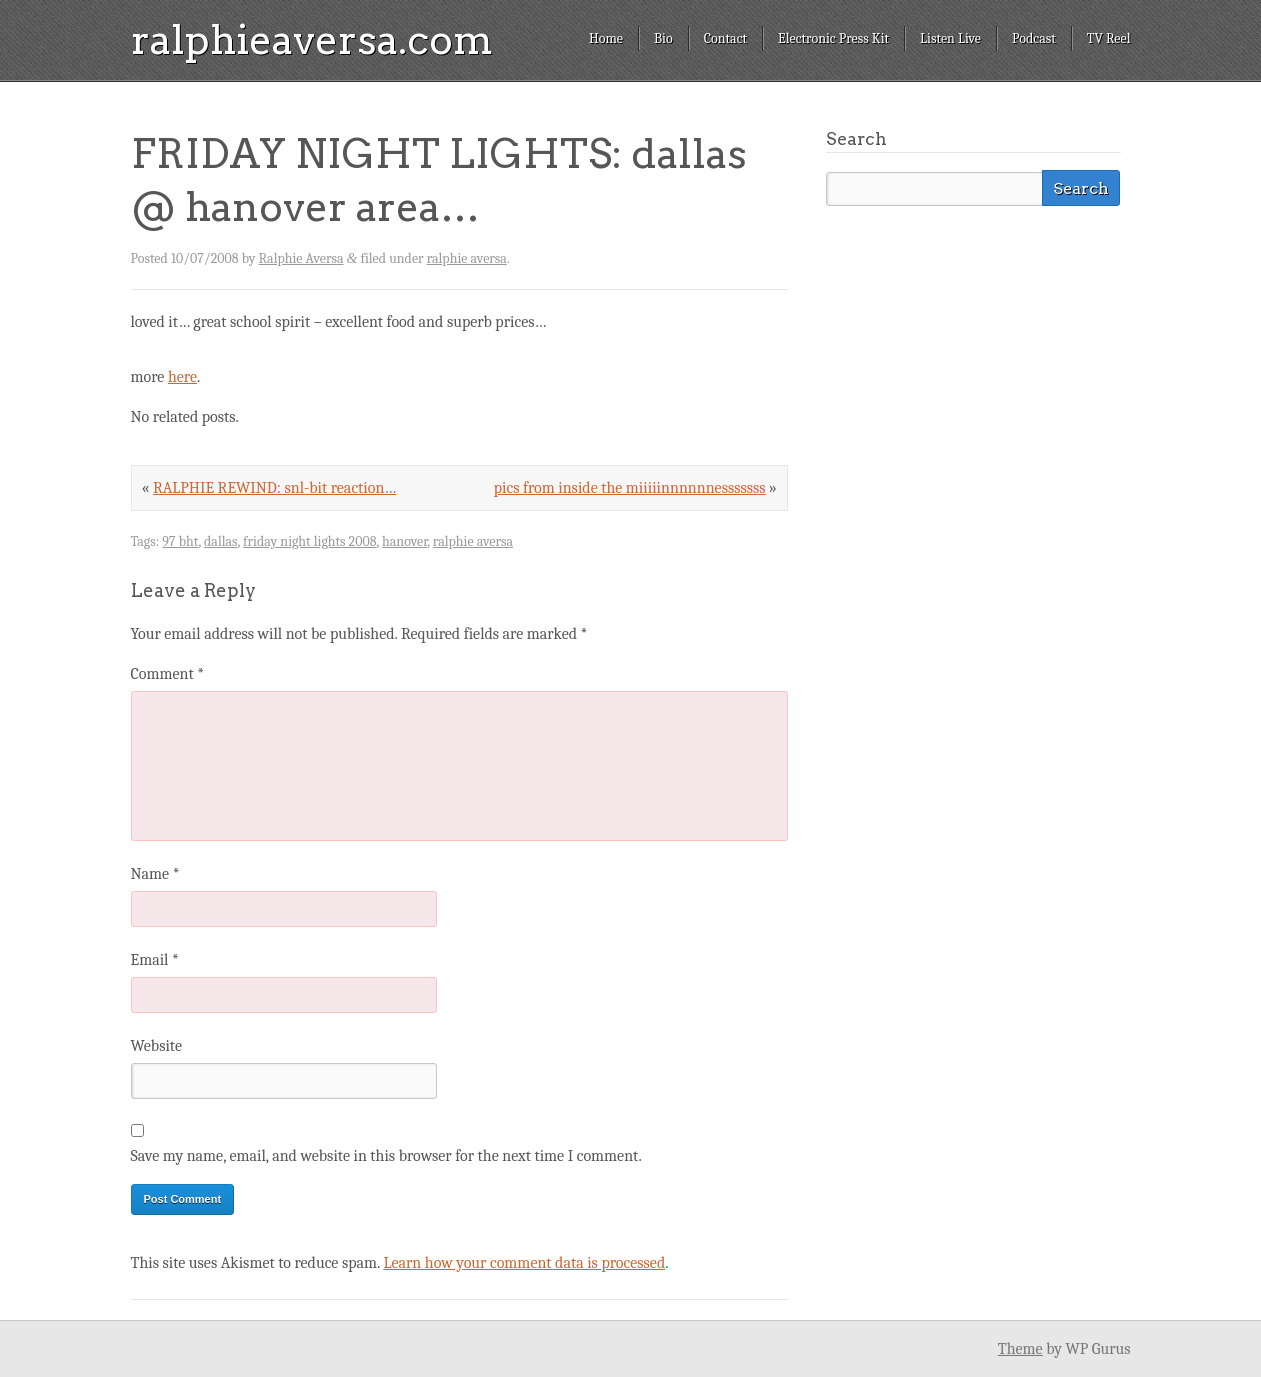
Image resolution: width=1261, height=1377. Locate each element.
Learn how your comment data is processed (524, 1263)
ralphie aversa (467, 258)
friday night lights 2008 (309, 541)
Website (156, 1046)
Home (606, 38)
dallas (221, 541)
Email (155, 960)
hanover (404, 541)
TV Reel (1109, 38)
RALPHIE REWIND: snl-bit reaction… (275, 488)
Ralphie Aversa (301, 258)
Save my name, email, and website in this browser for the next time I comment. (386, 1156)
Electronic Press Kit (833, 38)
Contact (725, 38)
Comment (168, 674)
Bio (663, 38)
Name (155, 874)
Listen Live (950, 38)
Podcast (1034, 38)
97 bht (180, 541)
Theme (1020, 1349)
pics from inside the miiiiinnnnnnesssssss (630, 488)
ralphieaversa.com (312, 40)
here (182, 377)
